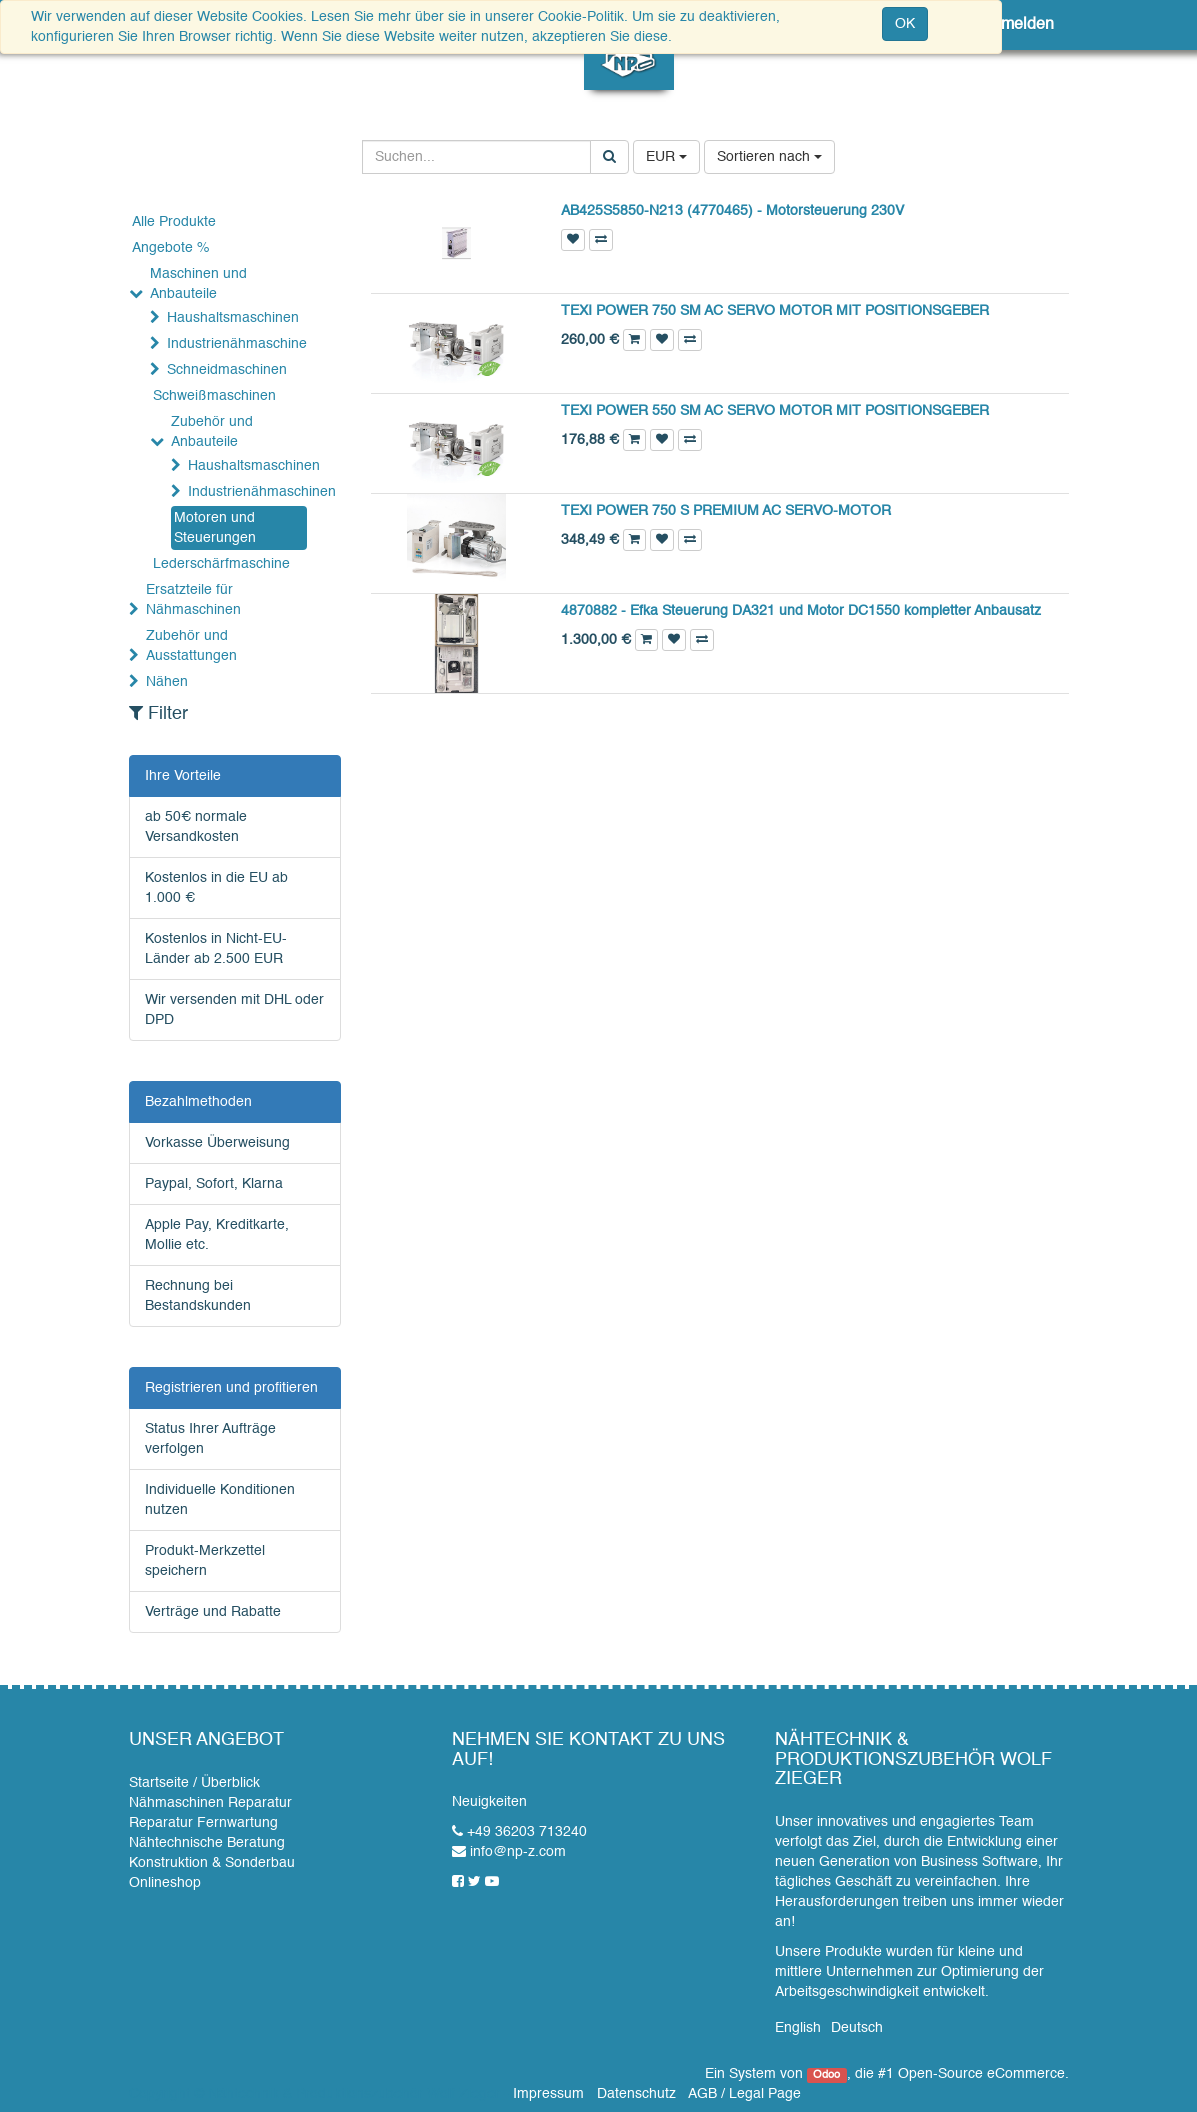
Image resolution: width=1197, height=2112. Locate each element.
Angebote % (170, 248)
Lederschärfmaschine (221, 564)
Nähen (167, 682)
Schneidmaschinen (227, 370)
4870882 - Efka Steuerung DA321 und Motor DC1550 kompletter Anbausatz (801, 611)
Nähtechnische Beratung (207, 1843)
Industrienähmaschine (237, 344)
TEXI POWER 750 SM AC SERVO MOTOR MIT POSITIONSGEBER (775, 311)
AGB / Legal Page (744, 2094)
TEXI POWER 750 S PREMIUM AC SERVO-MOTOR (726, 511)
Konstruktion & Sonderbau (212, 1863)
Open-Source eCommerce (981, 2074)
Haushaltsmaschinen (233, 318)
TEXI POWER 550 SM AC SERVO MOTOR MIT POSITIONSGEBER (775, 411)
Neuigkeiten (489, 1802)
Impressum (548, 2094)
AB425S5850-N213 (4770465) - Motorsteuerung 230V (732, 211)
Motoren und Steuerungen (215, 528)
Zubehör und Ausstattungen (191, 646)
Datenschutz (636, 2094)
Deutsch (857, 2028)
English (798, 2028)
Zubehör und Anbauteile (212, 432)
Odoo (826, 2075)
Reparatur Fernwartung (203, 1823)
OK (905, 24)
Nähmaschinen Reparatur (210, 1803)
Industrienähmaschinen (254, 492)
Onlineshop (165, 1883)
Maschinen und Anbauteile (198, 284)
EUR (666, 157)
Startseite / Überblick (194, 1783)
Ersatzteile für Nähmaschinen (193, 600)
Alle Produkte (174, 222)
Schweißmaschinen (214, 396)
